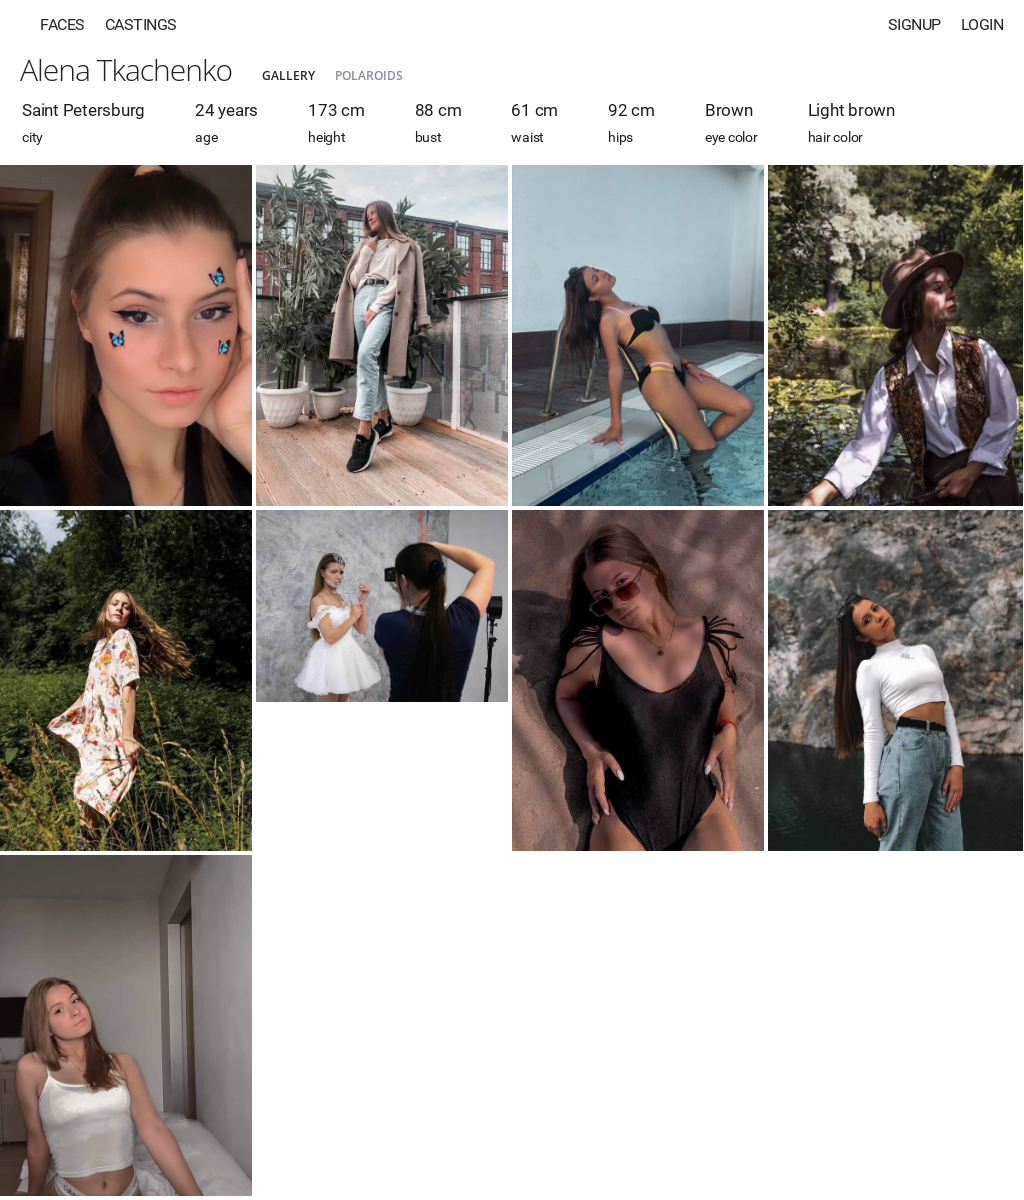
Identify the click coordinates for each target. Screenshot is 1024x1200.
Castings (141, 24)
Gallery (288, 75)
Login (982, 24)
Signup (914, 24)
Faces (62, 24)
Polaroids (369, 75)
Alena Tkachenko (126, 69)
